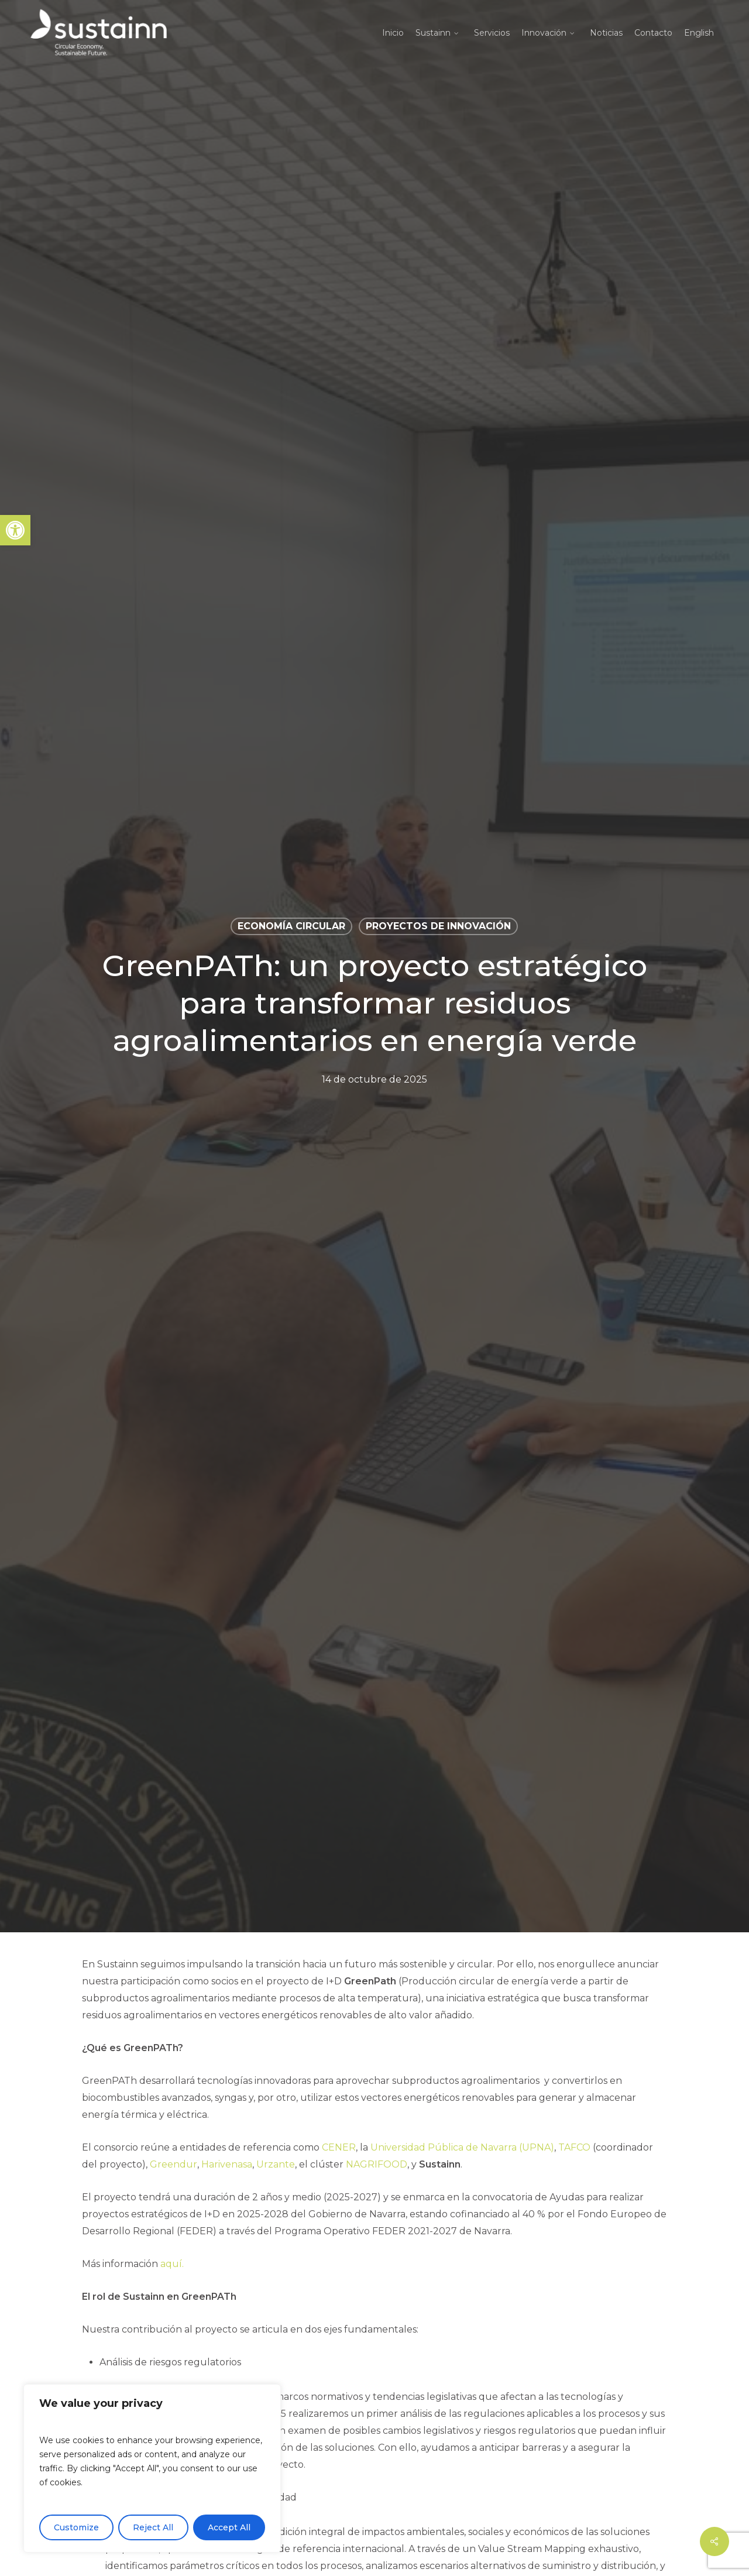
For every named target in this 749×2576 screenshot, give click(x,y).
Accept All (229, 2527)
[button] (15, 530)
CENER (339, 2147)
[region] (152, 2468)
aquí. (172, 2263)
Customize (76, 2527)
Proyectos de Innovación (438, 926)
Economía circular (291, 926)
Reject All (153, 2527)
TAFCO (574, 2147)
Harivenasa (226, 2164)
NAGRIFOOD (376, 2164)
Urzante (275, 2164)
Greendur (173, 2164)
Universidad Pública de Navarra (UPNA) (462, 2147)
